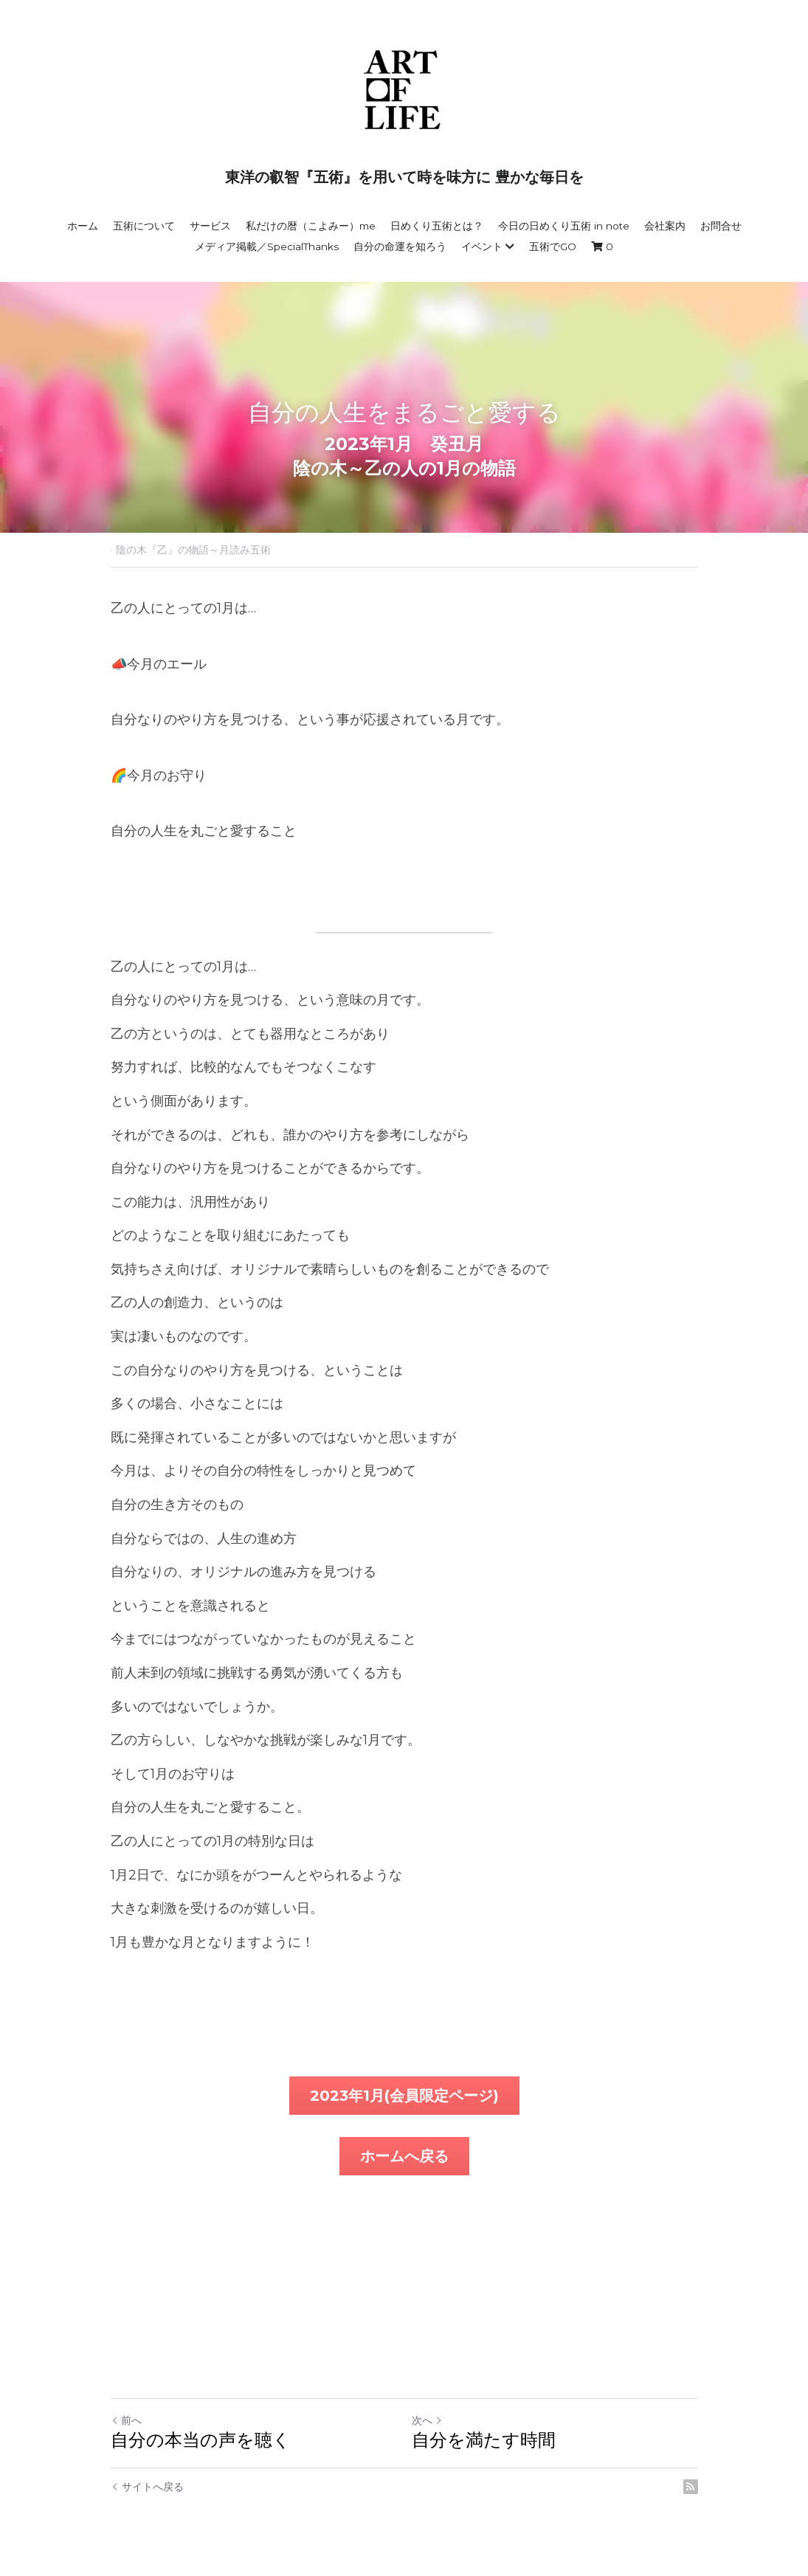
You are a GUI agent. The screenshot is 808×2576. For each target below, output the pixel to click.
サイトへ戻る (147, 2486)
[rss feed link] (690, 2486)
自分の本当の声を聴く (201, 2440)
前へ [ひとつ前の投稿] (126, 2420)
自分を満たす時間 (484, 2440)
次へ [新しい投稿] (427, 2420)
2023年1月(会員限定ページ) (404, 2095)
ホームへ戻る (404, 2156)
